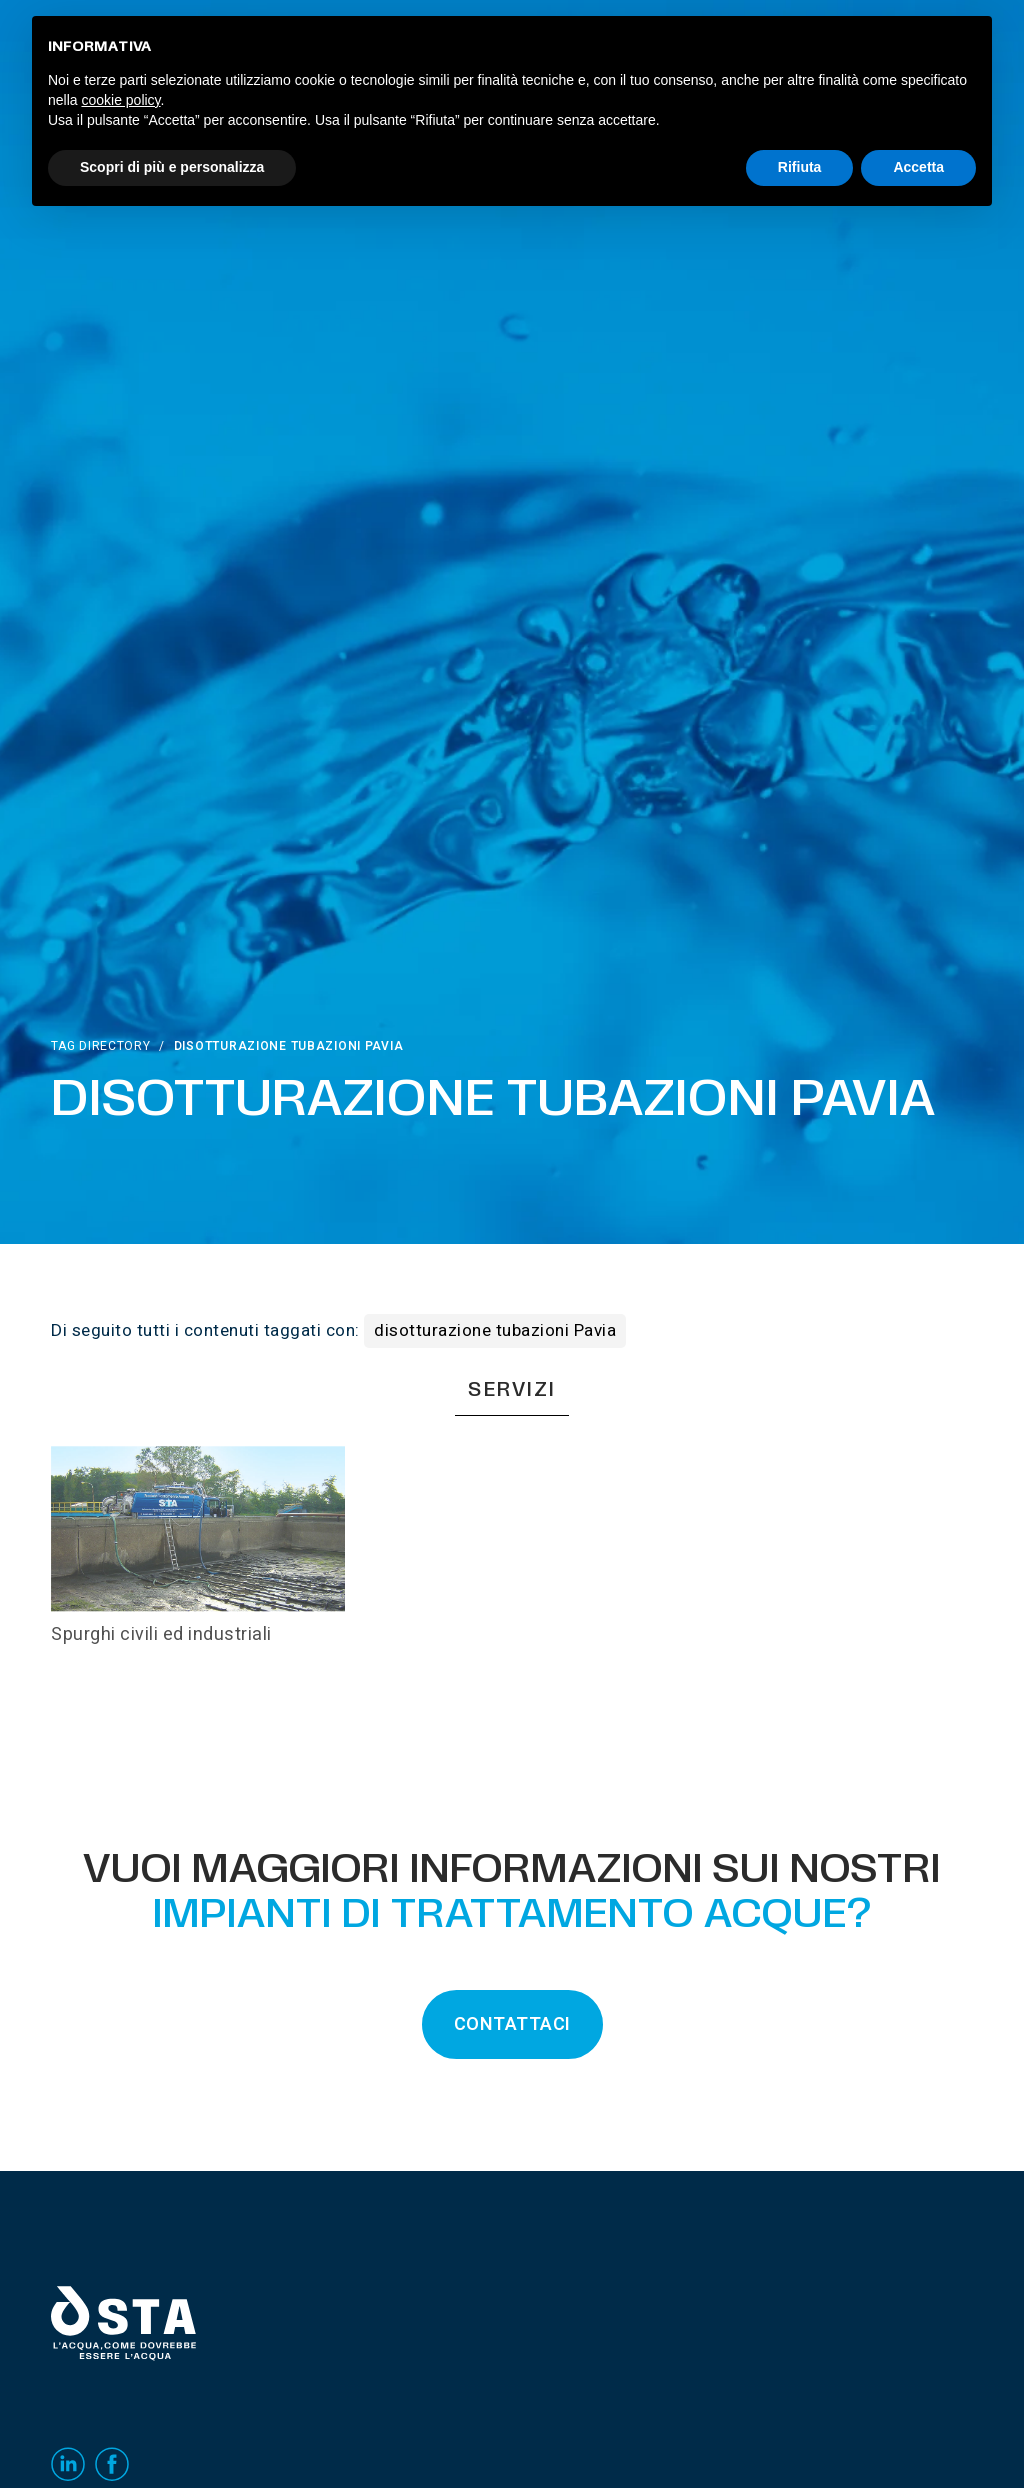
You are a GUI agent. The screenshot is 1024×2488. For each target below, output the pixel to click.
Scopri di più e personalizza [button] (172, 167)
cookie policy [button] (120, 100)
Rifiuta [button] (800, 167)
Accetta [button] (918, 167)
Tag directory (100, 1046)
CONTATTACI (512, 2024)
